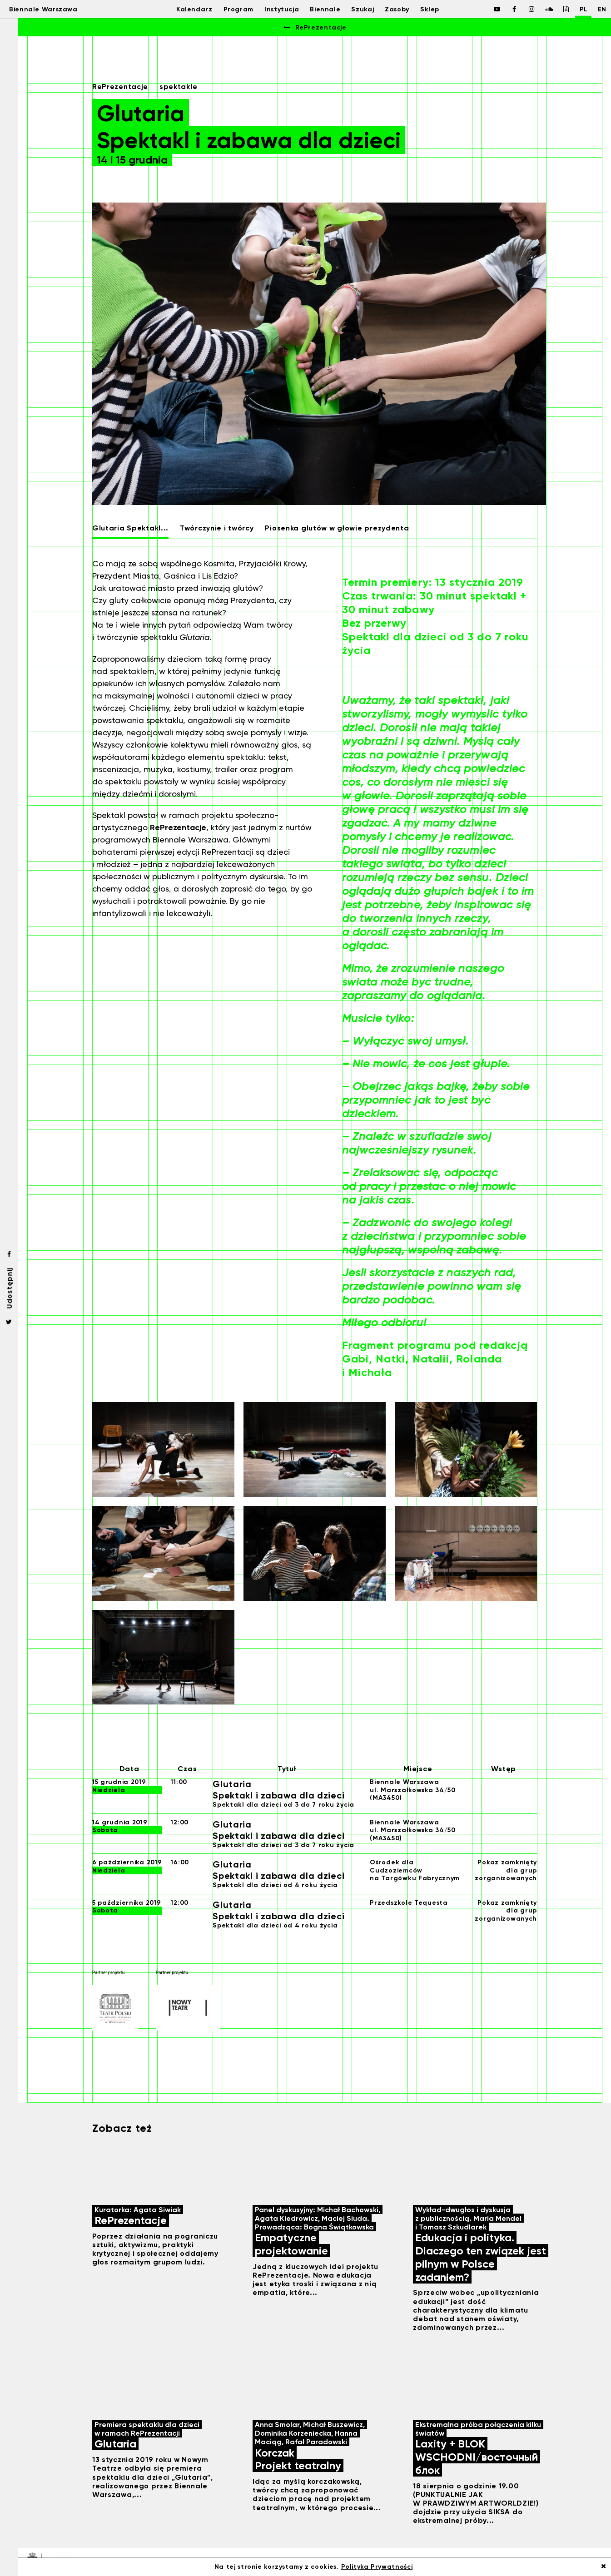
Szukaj (363, 9)
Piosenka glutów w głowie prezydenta (337, 527)
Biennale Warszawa (51, 9)
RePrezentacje (314, 27)
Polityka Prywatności (377, 2567)
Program (231, 9)
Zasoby (400, 9)
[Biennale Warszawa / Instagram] (521, 9)
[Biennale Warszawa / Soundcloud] (538, 9)
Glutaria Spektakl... (130, 527)
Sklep (436, 9)
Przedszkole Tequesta (408, 1903)
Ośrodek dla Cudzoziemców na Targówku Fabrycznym (415, 1870)
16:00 (180, 1862)
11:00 (179, 1782)
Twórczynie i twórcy (217, 527)
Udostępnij (9, 1287)
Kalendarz (183, 9)
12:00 (180, 1822)
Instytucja (277, 9)
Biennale (323, 9)
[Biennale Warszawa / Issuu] (555, 9)
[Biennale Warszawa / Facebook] (486, 9)
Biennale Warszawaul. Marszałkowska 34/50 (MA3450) (413, 1790)
